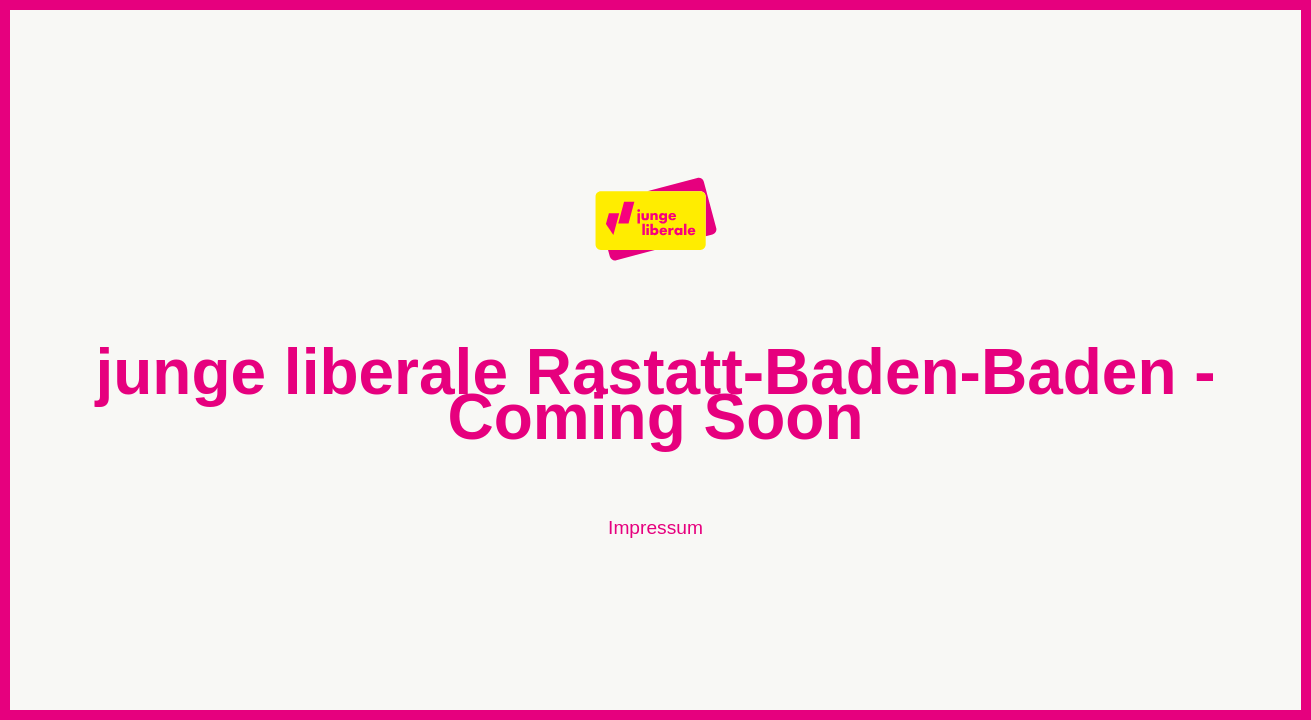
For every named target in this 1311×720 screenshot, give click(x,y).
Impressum (655, 527)
